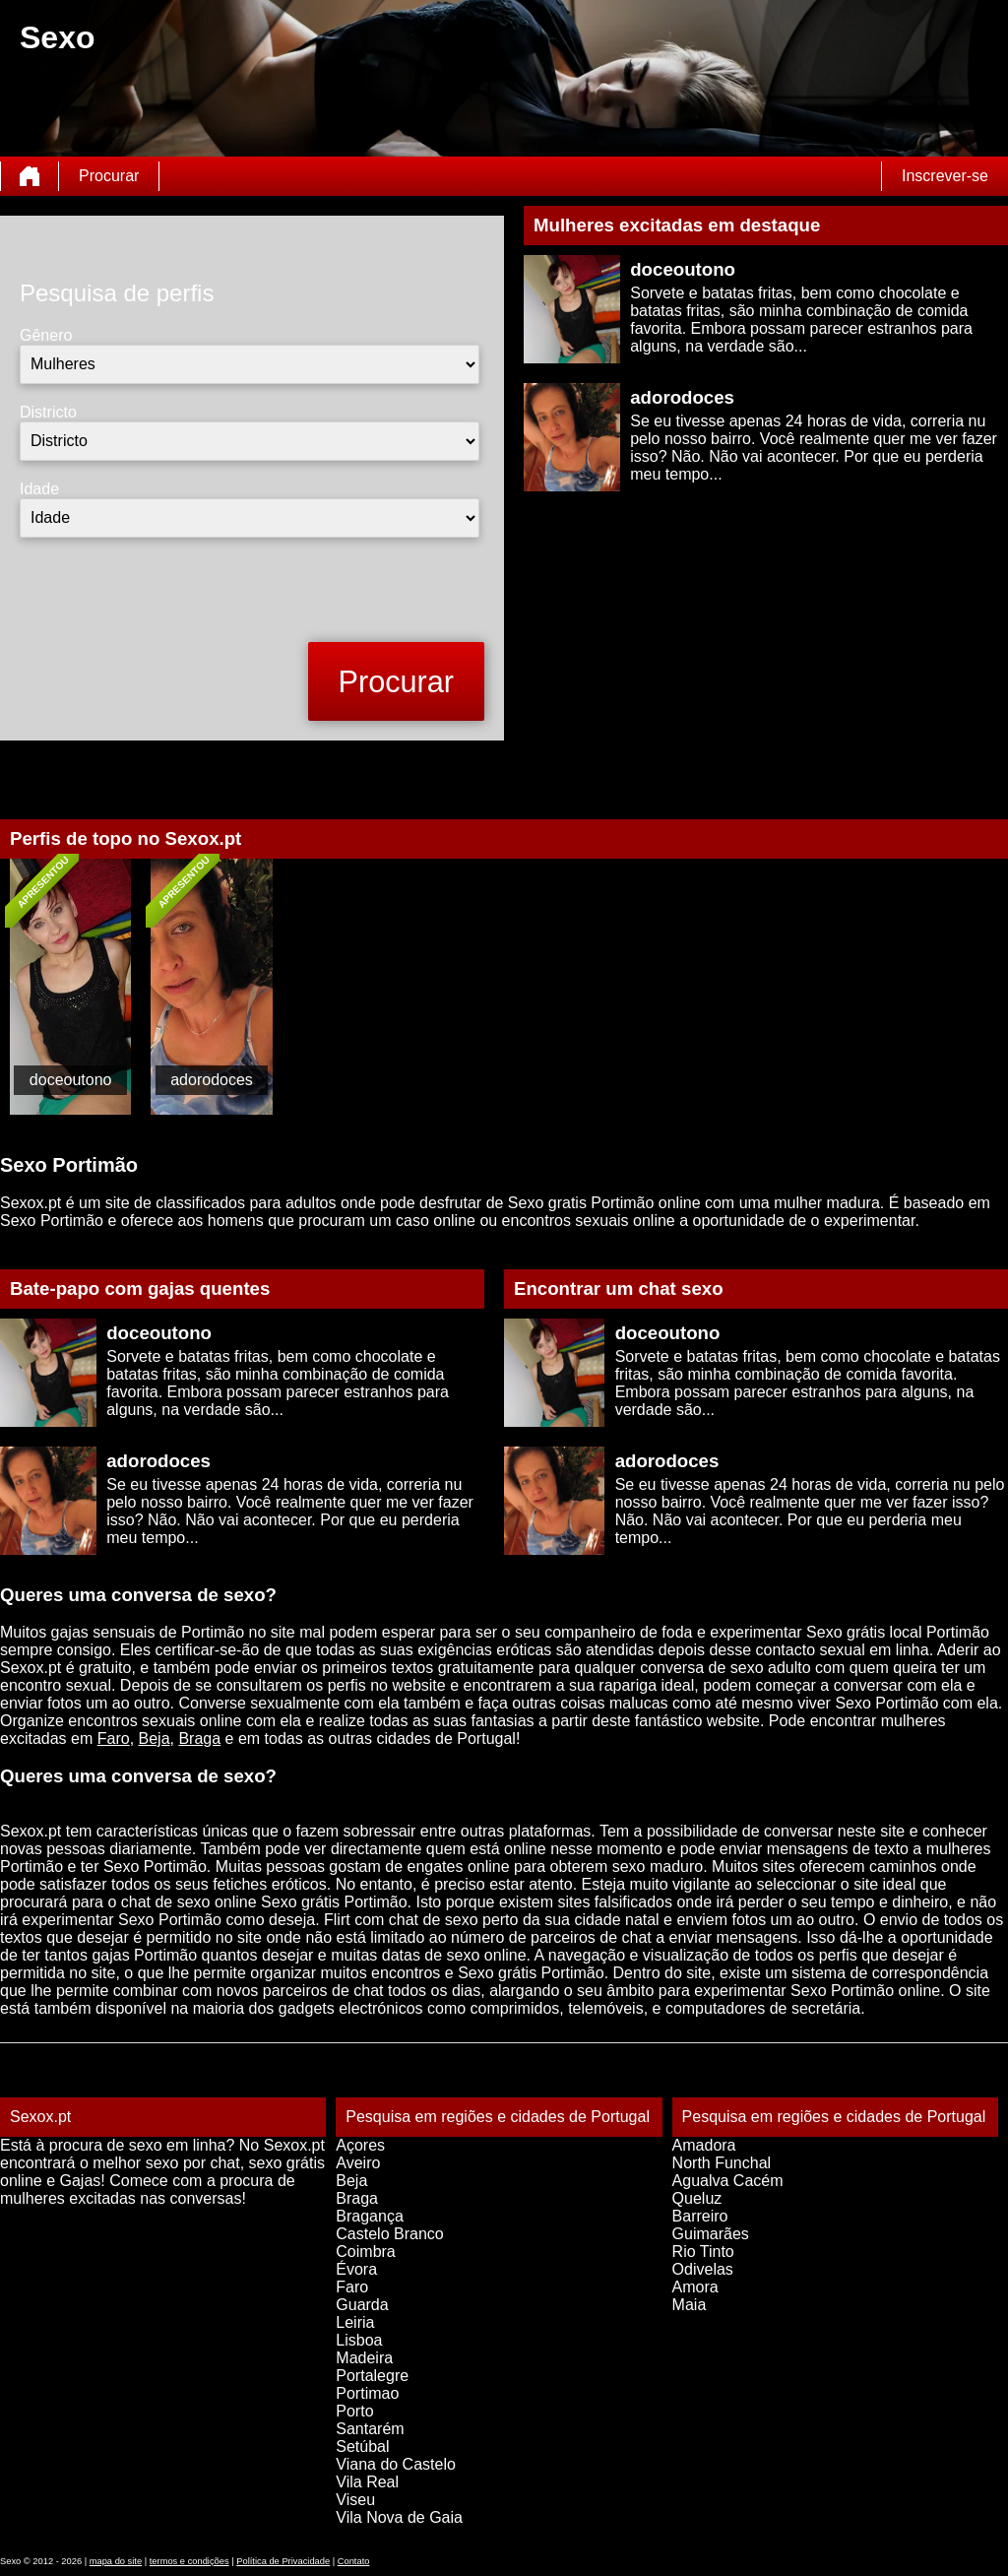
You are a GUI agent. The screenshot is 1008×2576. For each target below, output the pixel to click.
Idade (39, 489)
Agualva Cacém (728, 2180)
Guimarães (710, 2233)
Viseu (355, 2499)
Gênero (46, 335)
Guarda (362, 2304)
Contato (354, 2561)
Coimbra (365, 2251)
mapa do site (116, 2561)
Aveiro (358, 2163)
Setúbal (362, 2446)
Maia (689, 2304)
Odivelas (702, 2269)
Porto (354, 2411)
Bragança (370, 2216)
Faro (113, 1738)
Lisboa (359, 2340)
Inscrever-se (945, 175)
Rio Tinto (703, 2251)
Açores (360, 2145)
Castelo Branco (389, 2233)
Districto (48, 412)
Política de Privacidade (283, 2561)
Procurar (109, 175)
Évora (356, 2269)
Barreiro (700, 2216)
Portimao (367, 2393)
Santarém (370, 2428)
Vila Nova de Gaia (399, 2517)
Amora (695, 2287)
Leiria (355, 2322)
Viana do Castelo (396, 2464)
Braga (199, 1738)
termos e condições (189, 2561)
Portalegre (372, 2375)
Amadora (704, 2145)
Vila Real (367, 2482)
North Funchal (722, 2163)
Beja (154, 1738)
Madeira (364, 2358)
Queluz (697, 2198)
